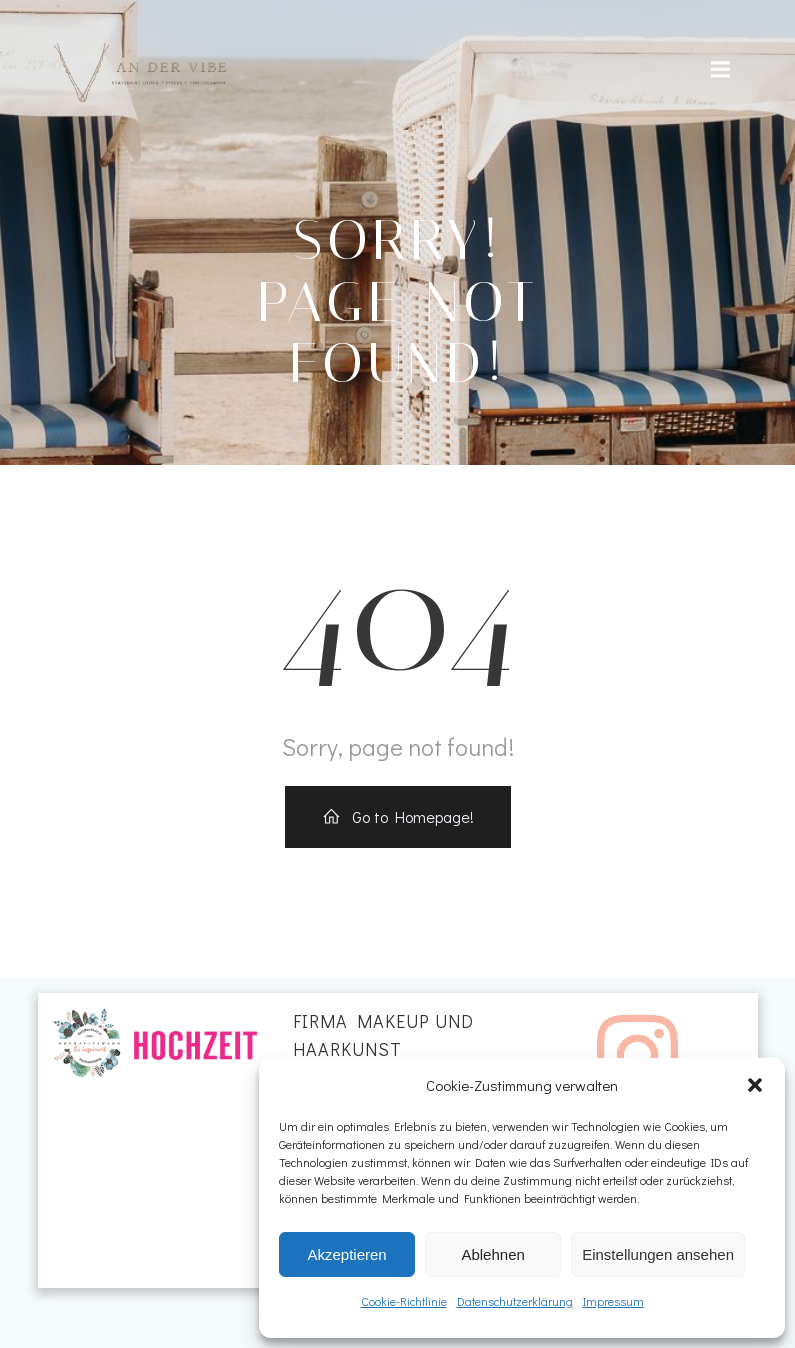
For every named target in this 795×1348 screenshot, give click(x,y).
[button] (755, 1085)
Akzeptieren (346, 1254)
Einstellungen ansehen (658, 1254)
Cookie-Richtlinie (404, 1301)
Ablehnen (492, 1254)
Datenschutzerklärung (515, 1301)
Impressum (613, 1301)
